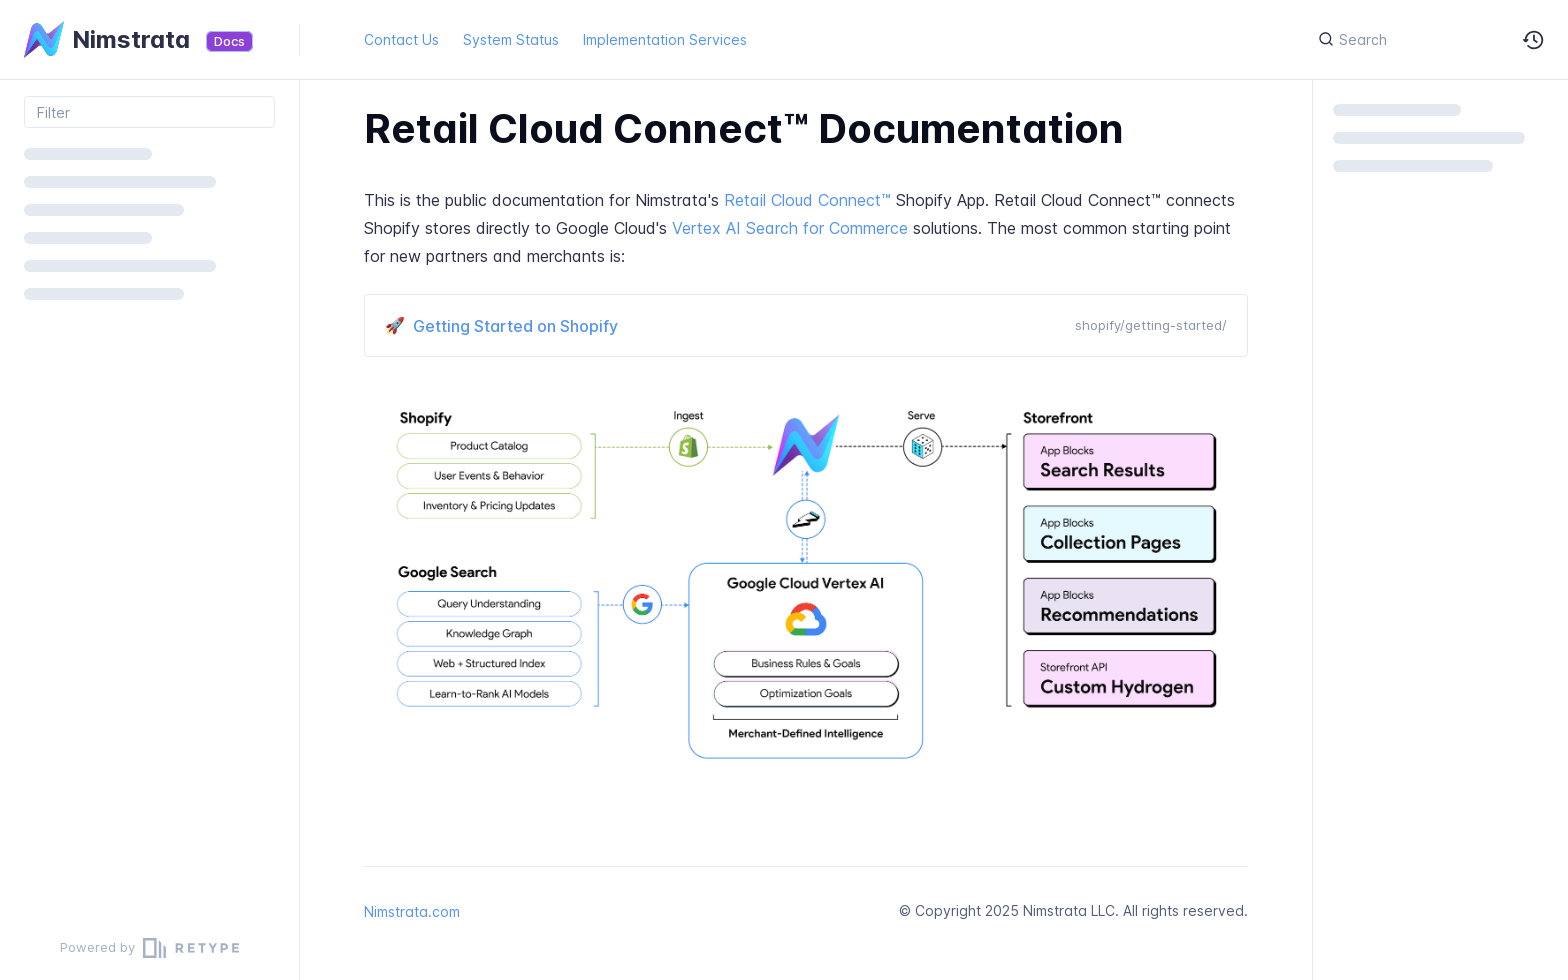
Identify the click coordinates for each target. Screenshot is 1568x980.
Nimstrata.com (412, 911)
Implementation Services (665, 39)
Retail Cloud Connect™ (807, 200)
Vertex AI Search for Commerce (790, 228)
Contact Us (401, 39)
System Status (511, 39)
